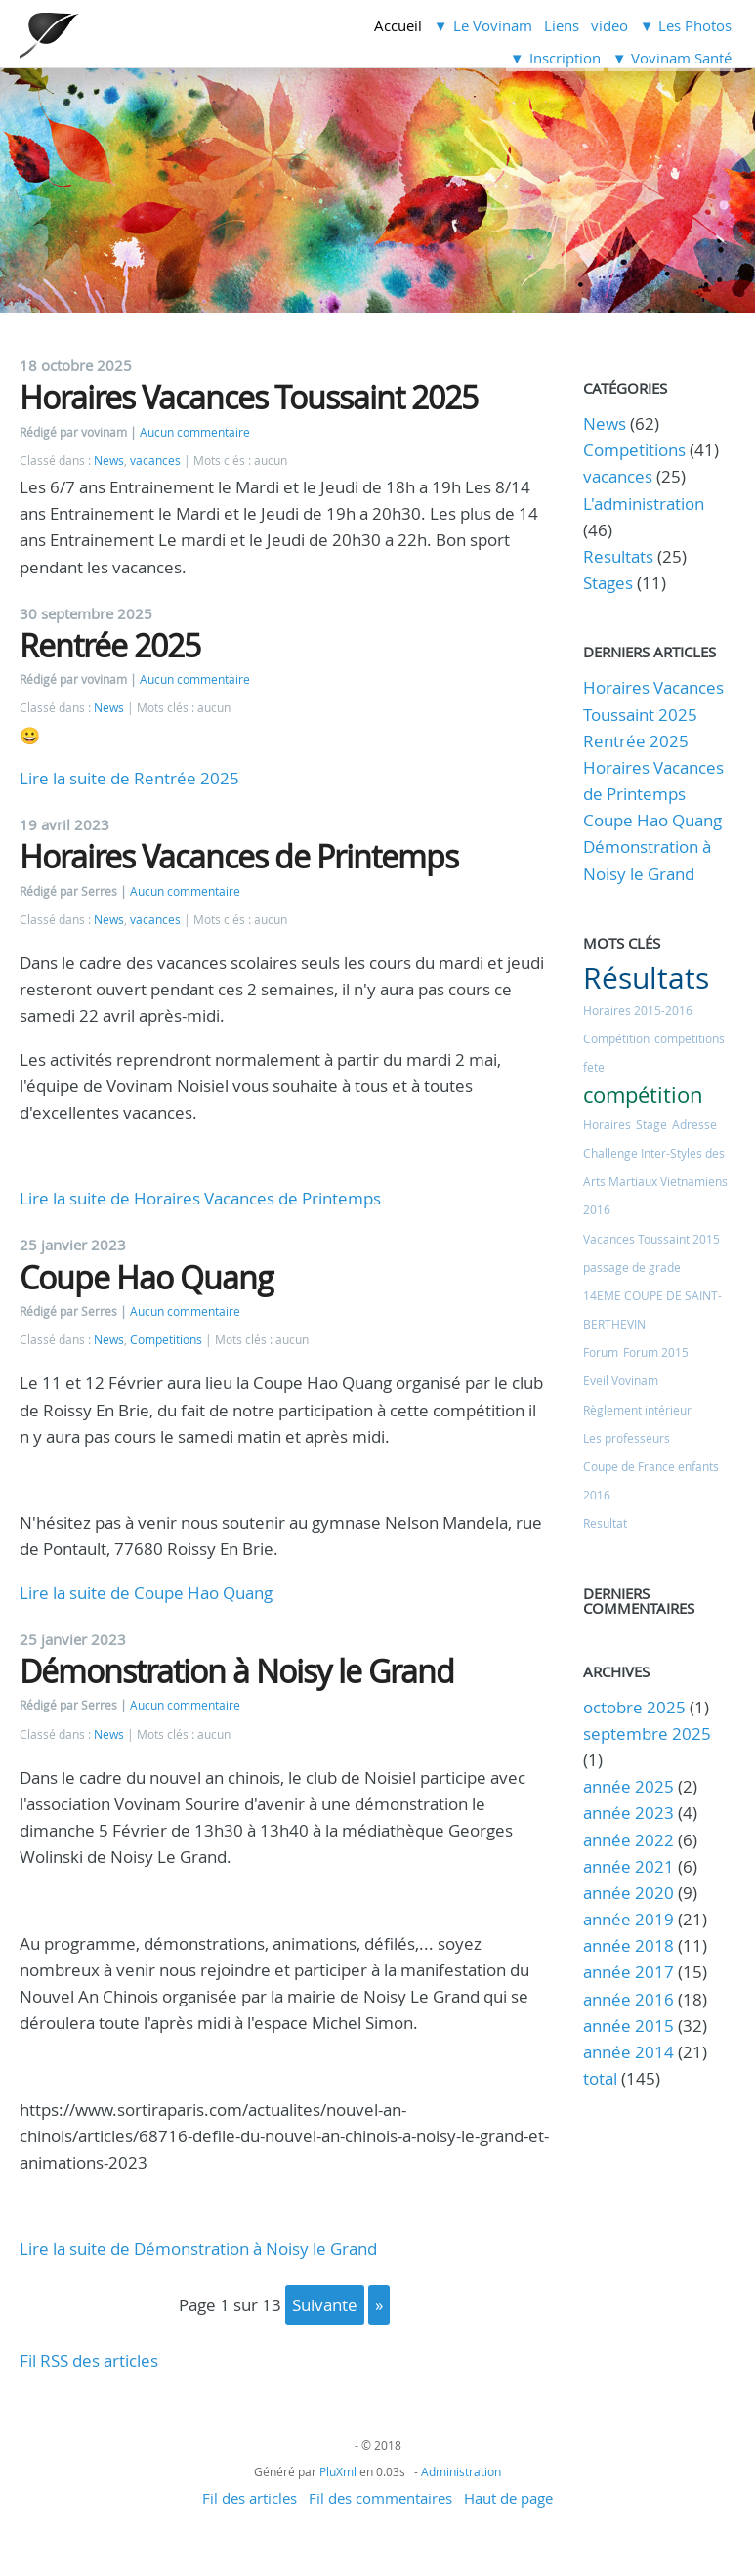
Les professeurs (626, 1438)
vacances (155, 460)
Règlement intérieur (637, 1409)
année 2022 (628, 1840)
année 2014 (628, 2052)
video (609, 25)
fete (594, 1067)
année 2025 (628, 1786)
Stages (608, 582)
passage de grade (632, 1267)
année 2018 (628, 1945)
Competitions (166, 1339)
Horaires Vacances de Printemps (239, 856)
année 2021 (628, 1866)
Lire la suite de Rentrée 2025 (129, 778)
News (109, 460)
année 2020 (628, 1892)
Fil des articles (249, 2498)
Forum (600, 1352)
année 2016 (628, 1999)
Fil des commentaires (380, 2498)
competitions (689, 1038)
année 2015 (628, 2025)
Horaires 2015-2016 (637, 1010)
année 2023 (628, 1812)
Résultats (646, 977)
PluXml (338, 2471)
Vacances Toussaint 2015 (651, 1238)
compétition (643, 1094)
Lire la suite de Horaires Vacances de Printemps (200, 1198)
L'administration (643, 503)
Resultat (605, 1523)
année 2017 (628, 1972)
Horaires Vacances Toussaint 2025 (249, 397)
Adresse (694, 1124)
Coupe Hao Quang (146, 1277)
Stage (651, 1124)
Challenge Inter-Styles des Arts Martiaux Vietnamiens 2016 (655, 1181)
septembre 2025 (647, 1733)
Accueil (398, 25)
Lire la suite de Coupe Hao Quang (146, 1593)
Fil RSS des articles (89, 2360)
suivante (324, 2305)
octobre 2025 (634, 1707)
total (602, 2078)
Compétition (616, 1038)
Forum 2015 (656, 1352)
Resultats (618, 556)
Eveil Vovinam (620, 1380)
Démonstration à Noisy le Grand (237, 1671)
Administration (461, 2471)
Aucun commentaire (195, 432)
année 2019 (628, 1919)
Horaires (607, 1124)
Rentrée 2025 (110, 645)
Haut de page (508, 2498)
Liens (561, 25)
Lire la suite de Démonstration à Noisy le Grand (198, 2248)
